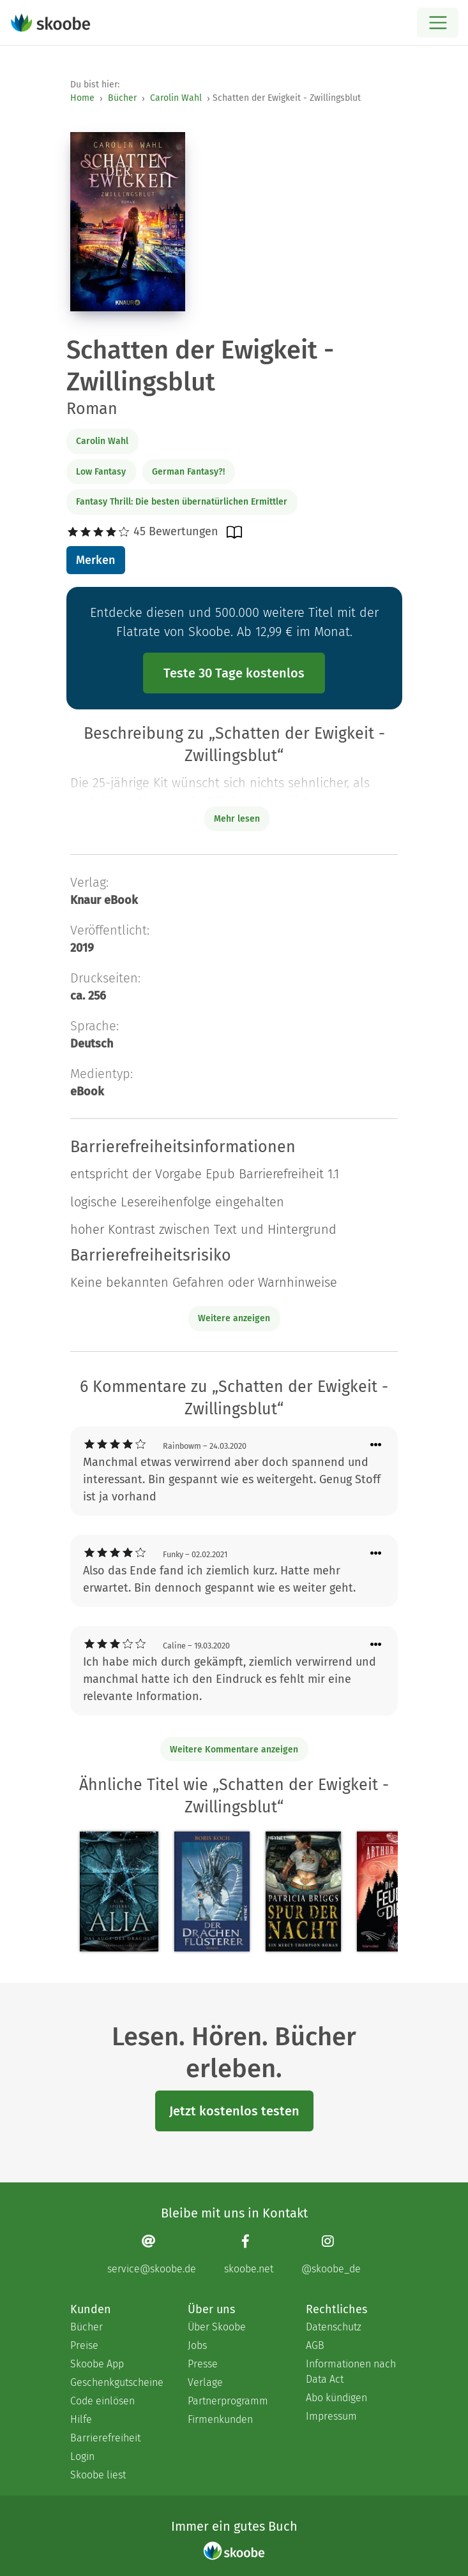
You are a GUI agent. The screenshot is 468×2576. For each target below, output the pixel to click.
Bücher (122, 98)
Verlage (205, 2382)
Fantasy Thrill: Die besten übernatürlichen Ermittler (181, 501)
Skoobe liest (98, 2475)
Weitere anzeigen (234, 1318)
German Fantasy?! (188, 471)
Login (82, 2456)
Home (82, 98)
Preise (84, 2345)
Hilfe (81, 2419)
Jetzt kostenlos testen (234, 2111)
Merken (95, 560)
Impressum (331, 2416)
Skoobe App (97, 2364)
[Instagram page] (331, 2254)
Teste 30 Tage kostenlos (234, 673)
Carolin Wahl (176, 98)
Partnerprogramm (228, 2401)
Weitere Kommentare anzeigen (234, 1749)
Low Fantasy (101, 471)
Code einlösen (102, 2401)
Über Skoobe (217, 2327)
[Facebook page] (248, 2254)
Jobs (197, 2345)
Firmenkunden (220, 2419)
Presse (203, 2364)
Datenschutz (333, 2327)
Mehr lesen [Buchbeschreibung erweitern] (237, 818)
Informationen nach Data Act (351, 2371)
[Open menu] (437, 23)
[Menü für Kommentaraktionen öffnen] (376, 1445)
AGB (315, 2345)
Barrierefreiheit (105, 2438)
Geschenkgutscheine (116, 2382)
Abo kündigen (336, 2398)
